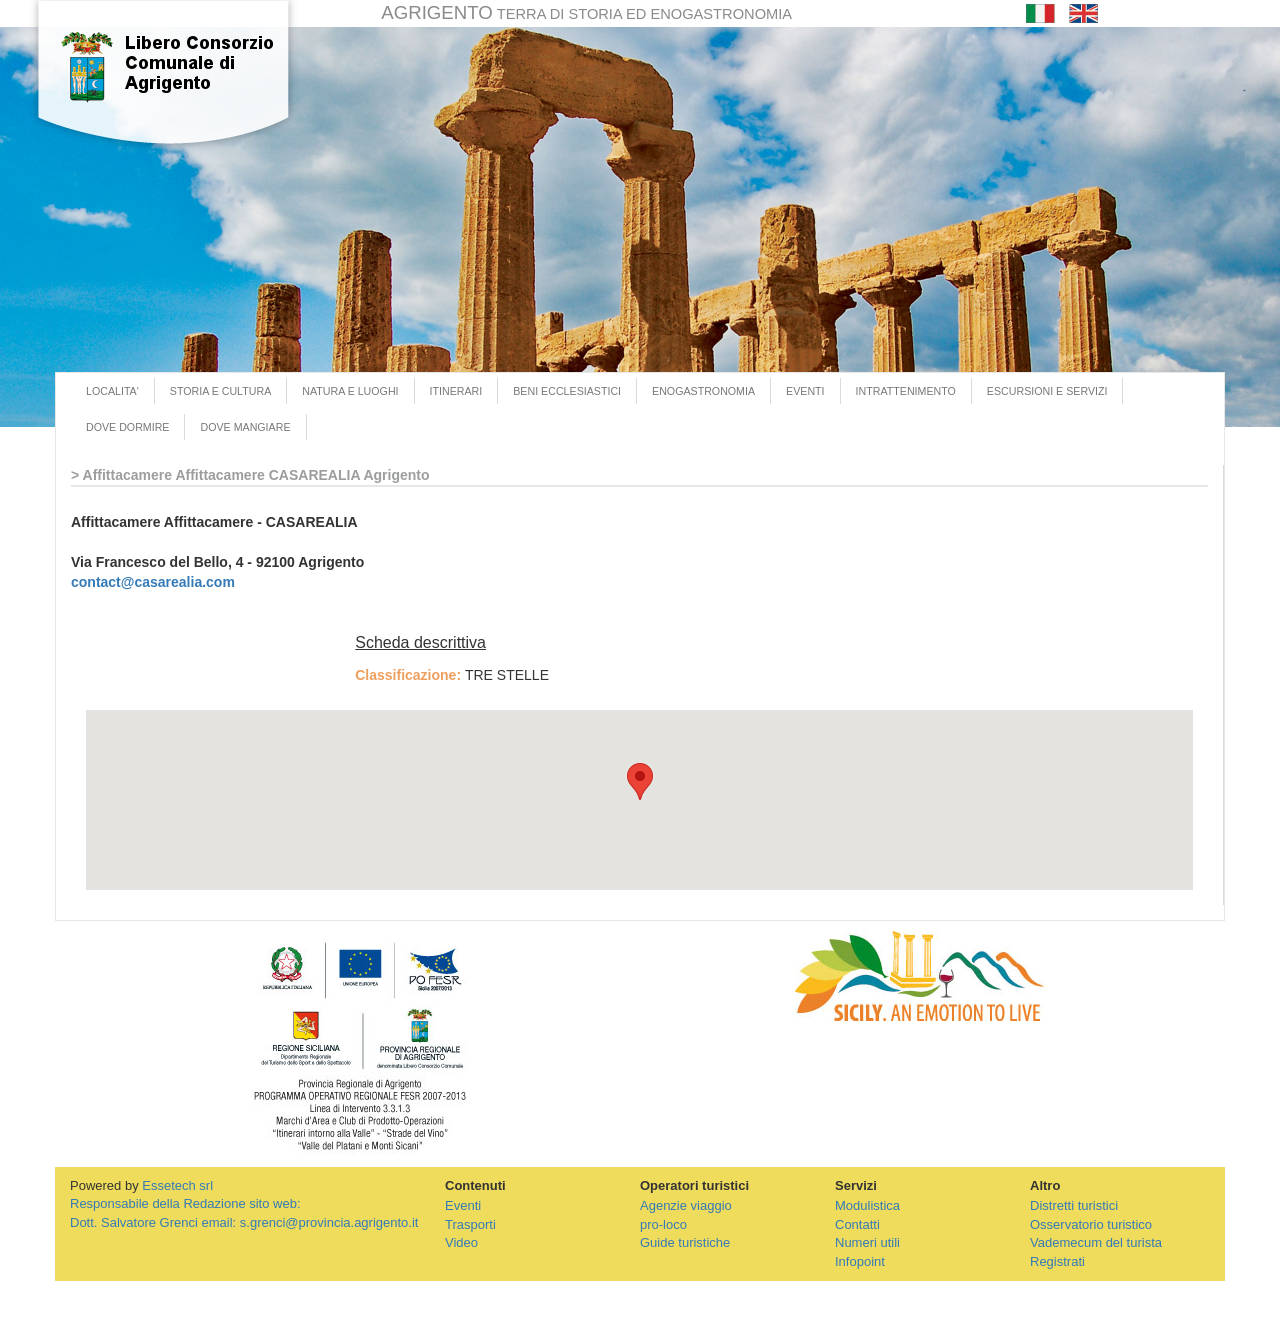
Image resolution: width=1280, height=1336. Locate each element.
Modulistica (867, 1205)
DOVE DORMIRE (127, 427)
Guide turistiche (685, 1242)
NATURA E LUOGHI (350, 391)
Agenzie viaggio (686, 1205)
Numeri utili (867, 1242)
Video (461, 1242)
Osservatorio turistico (1091, 1224)
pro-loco (663, 1224)
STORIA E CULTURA (220, 391)
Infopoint (860, 1261)
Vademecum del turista (1096, 1242)
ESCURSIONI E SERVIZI (1047, 391)
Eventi (463, 1205)
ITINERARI (456, 391)
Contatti (857, 1224)
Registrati (1057, 1261)
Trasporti (470, 1224)
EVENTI (805, 391)
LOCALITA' (112, 391)
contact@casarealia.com (153, 582)
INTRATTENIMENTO (906, 391)
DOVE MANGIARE (245, 427)
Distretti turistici (1074, 1205)
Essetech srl (177, 1185)
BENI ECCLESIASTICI (567, 391)
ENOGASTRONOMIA (703, 391)
